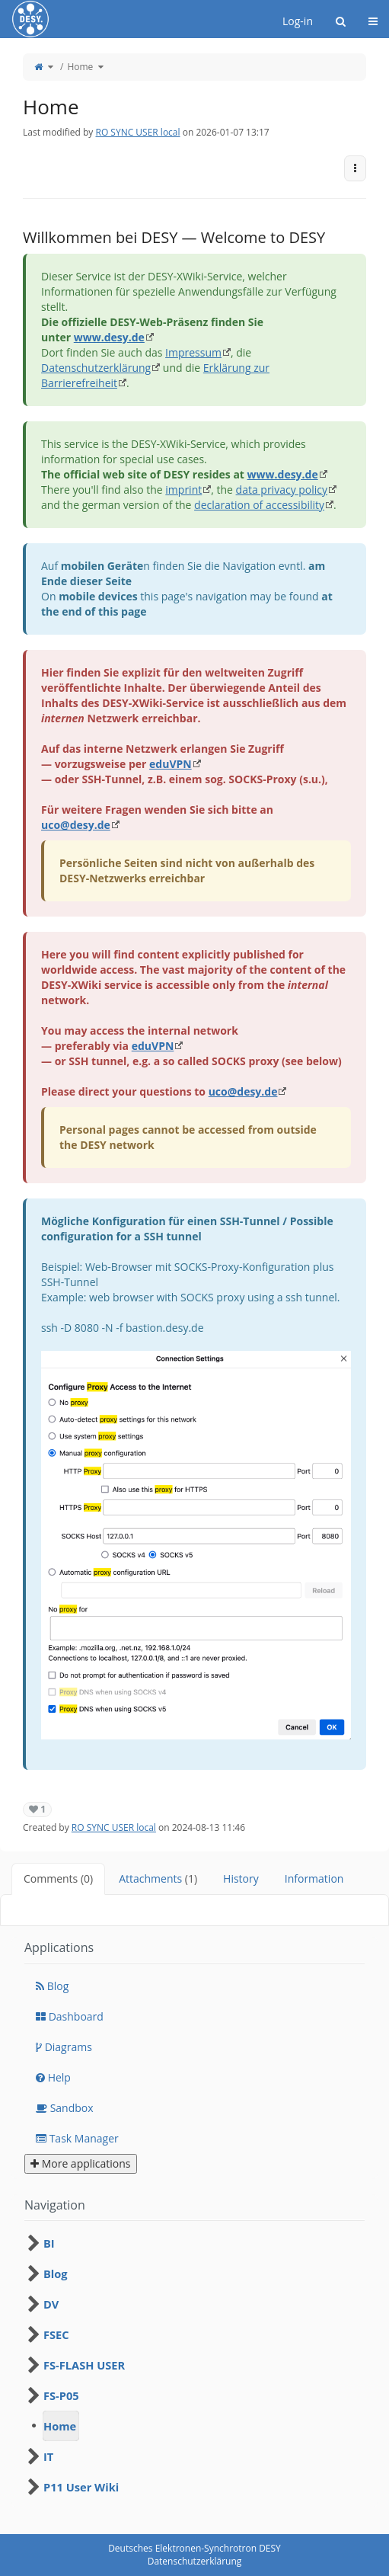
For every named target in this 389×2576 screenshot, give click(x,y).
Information (314, 1878)
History (241, 1878)
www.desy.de (109, 337)
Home (80, 66)
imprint (183, 489)
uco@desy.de (75, 825)
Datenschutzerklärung (96, 367)
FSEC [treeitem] (56, 2334)
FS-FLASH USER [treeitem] (84, 2365)
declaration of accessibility (259, 505)
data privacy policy (281, 489)
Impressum (193, 352)
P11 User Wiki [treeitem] (81, 2486)
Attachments (158, 1878)
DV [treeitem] (51, 2304)
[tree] (194, 2365)
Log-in (297, 21)
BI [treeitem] (49, 2243)
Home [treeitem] (59, 2426)
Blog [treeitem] (55, 2273)
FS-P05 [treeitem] (61, 2395)
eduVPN (170, 764)
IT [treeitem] (48, 2456)
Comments (58, 1878)
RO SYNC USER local (137, 132)
